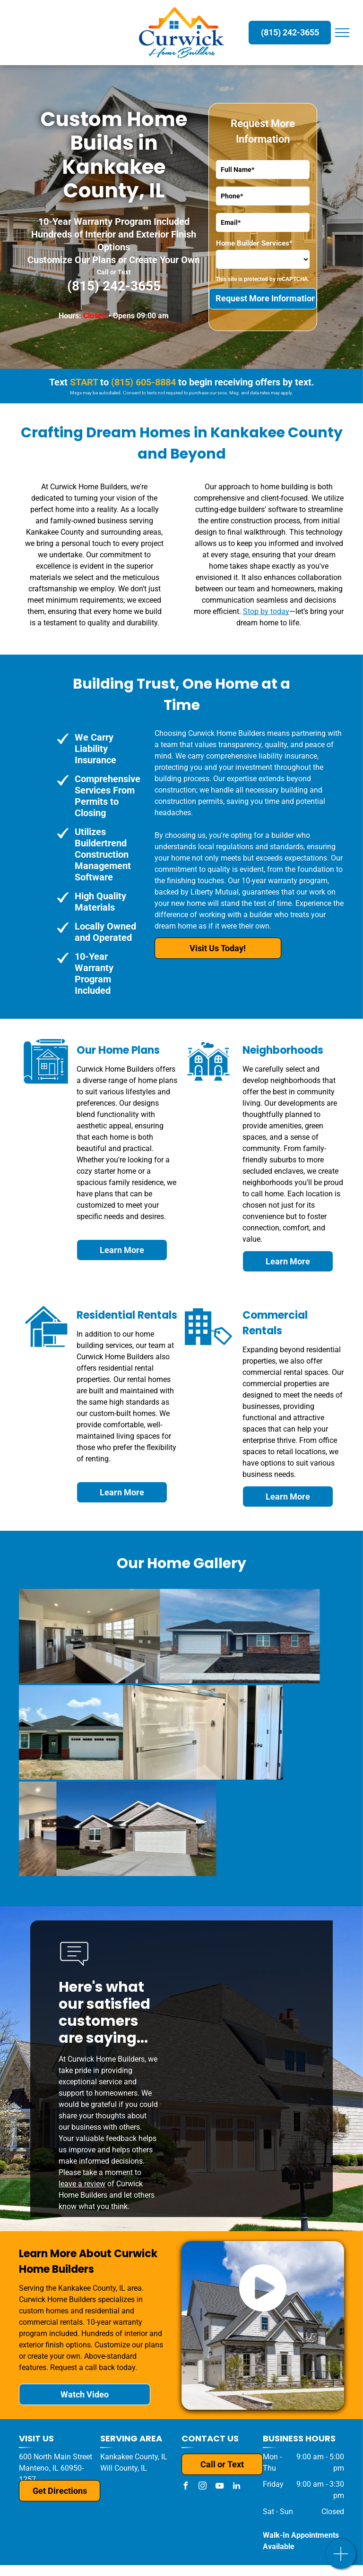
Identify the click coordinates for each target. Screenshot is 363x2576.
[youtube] (219, 2487)
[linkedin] (236, 2487)
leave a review (82, 2183)
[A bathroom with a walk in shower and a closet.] (102, 1732)
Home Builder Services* (254, 243)
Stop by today (266, 611)
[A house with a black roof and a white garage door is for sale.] (154, 1636)
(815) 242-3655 (114, 286)
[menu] (342, 32)
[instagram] (202, 2487)
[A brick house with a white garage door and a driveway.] (101, 1829)
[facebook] (185, 2487)
